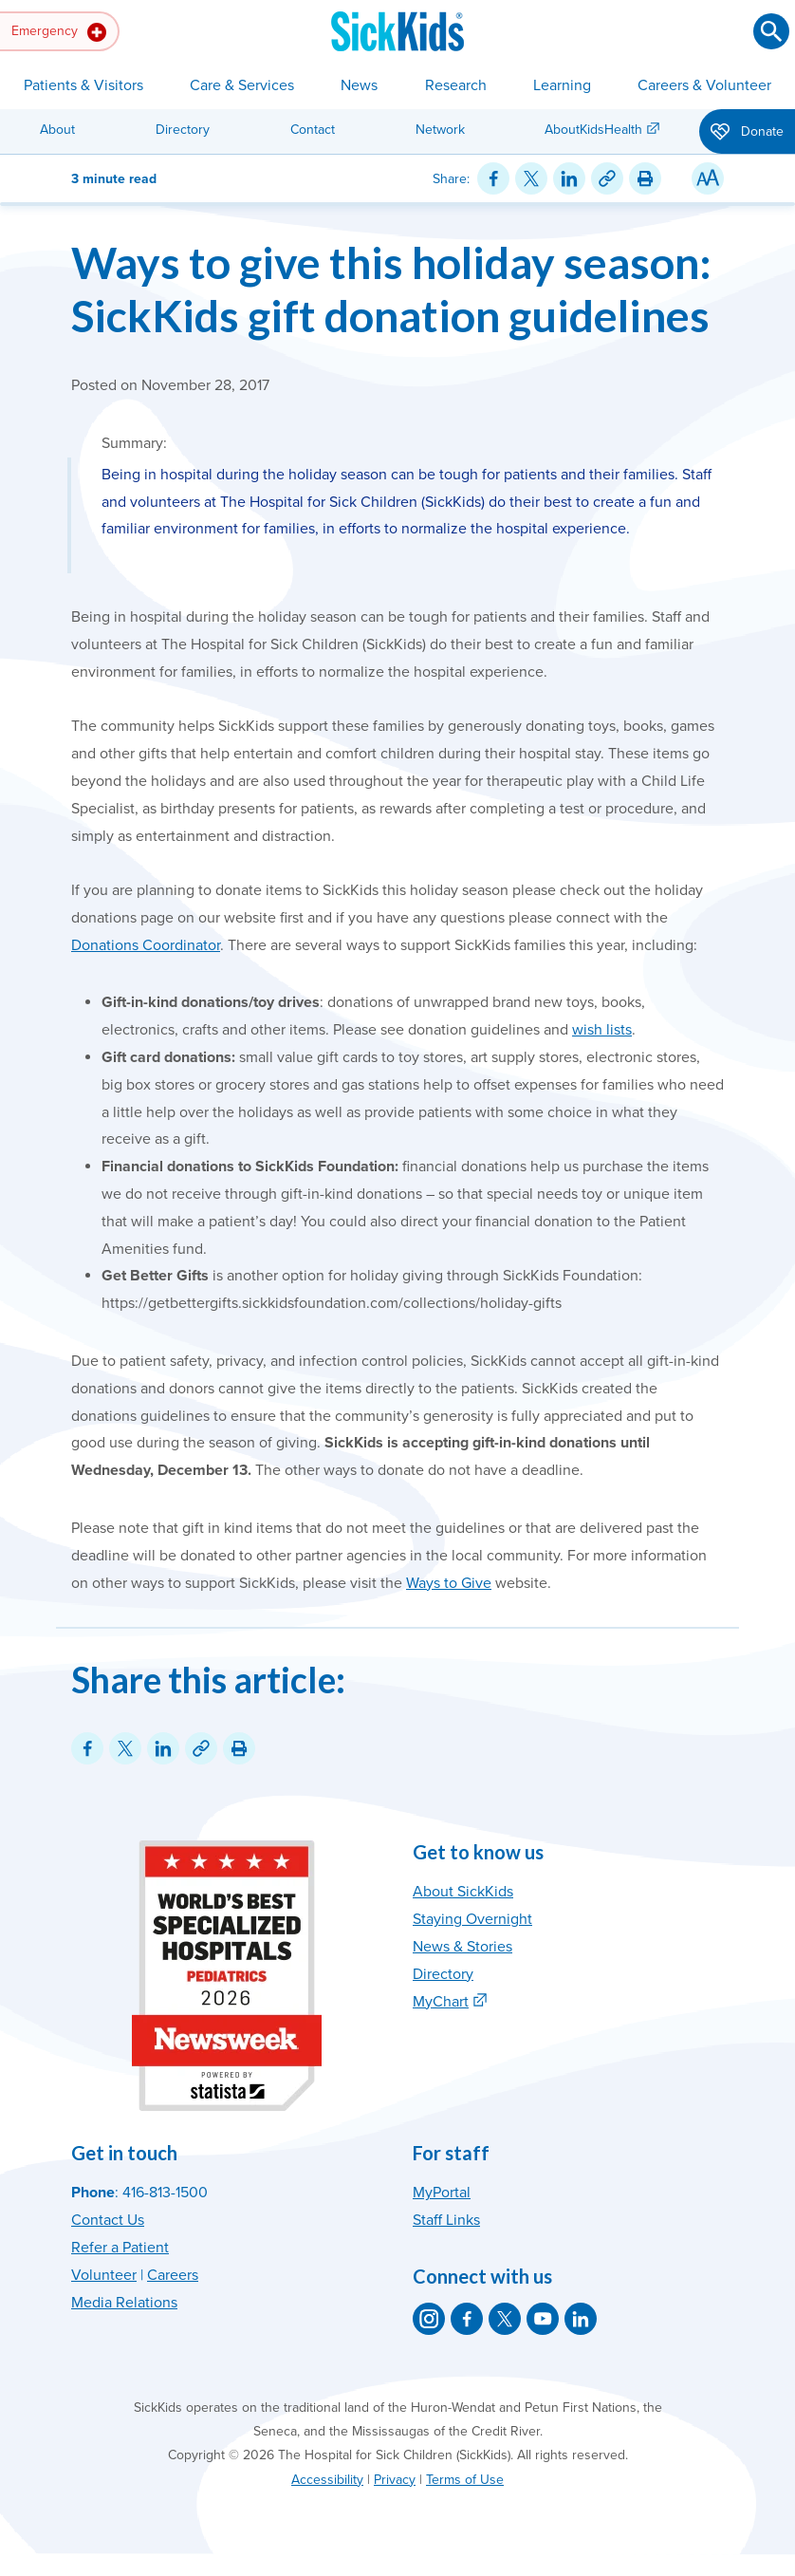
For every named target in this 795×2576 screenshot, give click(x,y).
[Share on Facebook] (493, 178)
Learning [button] (562, 85)
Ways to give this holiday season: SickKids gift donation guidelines (391, 288)
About (57, 129)
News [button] (359, 85)
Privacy (395, 2480)
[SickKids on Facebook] (467, 2319)
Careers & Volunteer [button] (704, 85)
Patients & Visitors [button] (83, 85)
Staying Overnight (472, 1919)
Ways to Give (448, 1583)
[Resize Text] (708, 178)
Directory (183, 129)
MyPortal (442, 2192)
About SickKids (463, 1891)
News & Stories (462, 1946)
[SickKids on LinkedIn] (580, 2319)
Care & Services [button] (242, 85)
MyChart (441, 2001)
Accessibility (327, 2480)
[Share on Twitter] (531, 178)
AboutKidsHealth (593, 129)
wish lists (602, 1029)
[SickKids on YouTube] (543, 2319)
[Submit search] (771, 31)
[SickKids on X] (505, 2319)
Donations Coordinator (145, 945)
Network (440, 129)
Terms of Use (465, 2480)
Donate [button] (747, 132)
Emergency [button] (58, 32)
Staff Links (446, 2220)
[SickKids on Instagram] (429, 2319)
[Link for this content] (607, 178)
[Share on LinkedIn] (569, 178)
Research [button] (456, 85)
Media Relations (124, 2302)
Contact (312, 129)
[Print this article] (645, 178)
